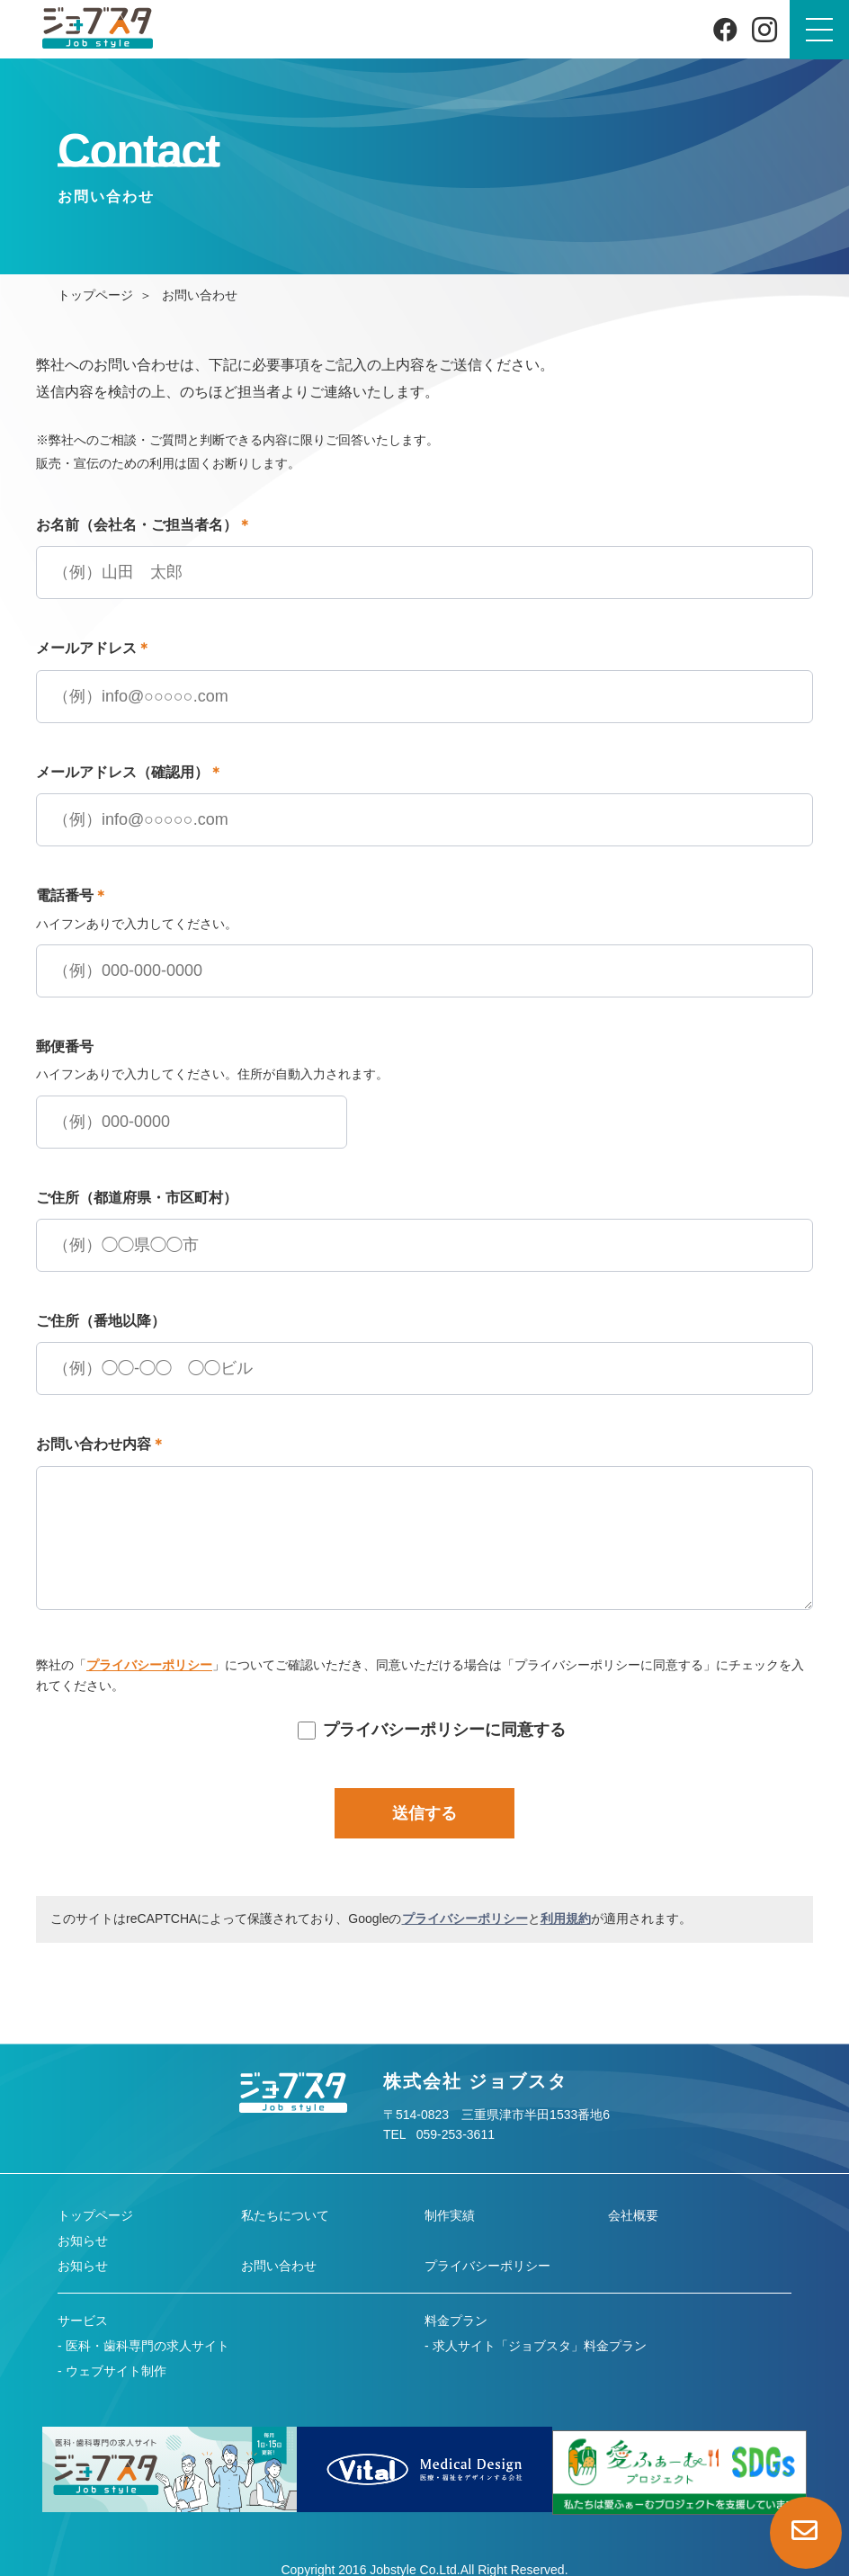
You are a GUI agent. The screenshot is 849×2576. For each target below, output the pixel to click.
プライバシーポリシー (149, 1665)
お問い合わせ (279, 2265)
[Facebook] (725, 29)
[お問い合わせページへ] (806, 2533)
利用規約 (566, 1918)
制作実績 (449, 2215)
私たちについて (285, 2215)
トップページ (95, 295)
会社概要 (633, 2215)
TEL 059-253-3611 (439, 2134)
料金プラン (455, 2320)
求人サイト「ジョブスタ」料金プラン (540, 2346)
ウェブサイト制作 (116, 2371)
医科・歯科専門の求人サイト (147, 2346)
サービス (83, 2320)
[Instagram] (764, 29)
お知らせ (83, 2240)
